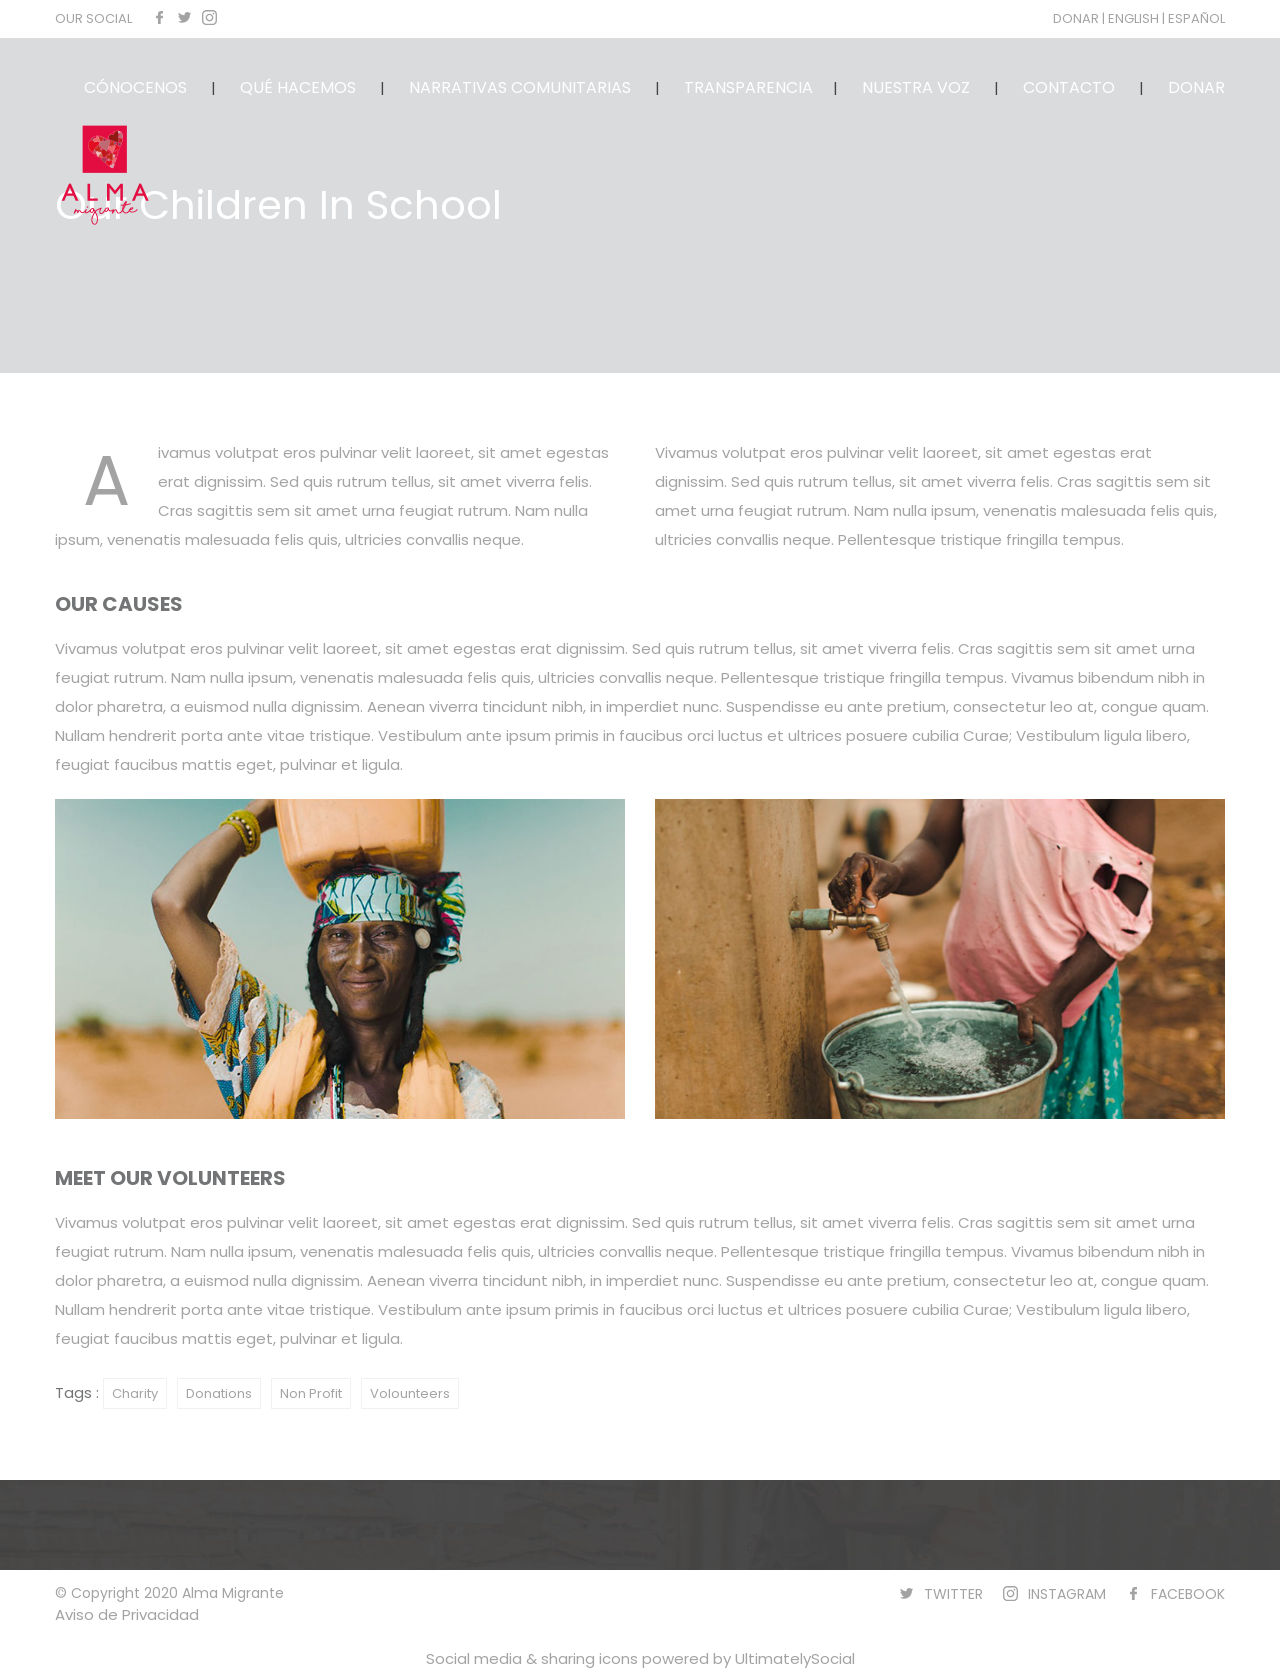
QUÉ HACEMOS (298, 87)
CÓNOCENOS (135, 87)
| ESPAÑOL (1193, 18)
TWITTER (953, 1594)
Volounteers (410, 1393)
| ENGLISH (1132, 18)
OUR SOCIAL (93, 18)
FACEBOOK (1188, 1594)
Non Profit (311, 1393)
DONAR (1077, 18)
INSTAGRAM (1067, 1594)
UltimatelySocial (795, 1658)
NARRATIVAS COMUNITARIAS (520, 87)
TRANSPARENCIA (748, 87)
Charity (135, 1393)
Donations (219, 1393)
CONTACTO (1069, 87)
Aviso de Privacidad (127, 1614)
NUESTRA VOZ (916, 87)
